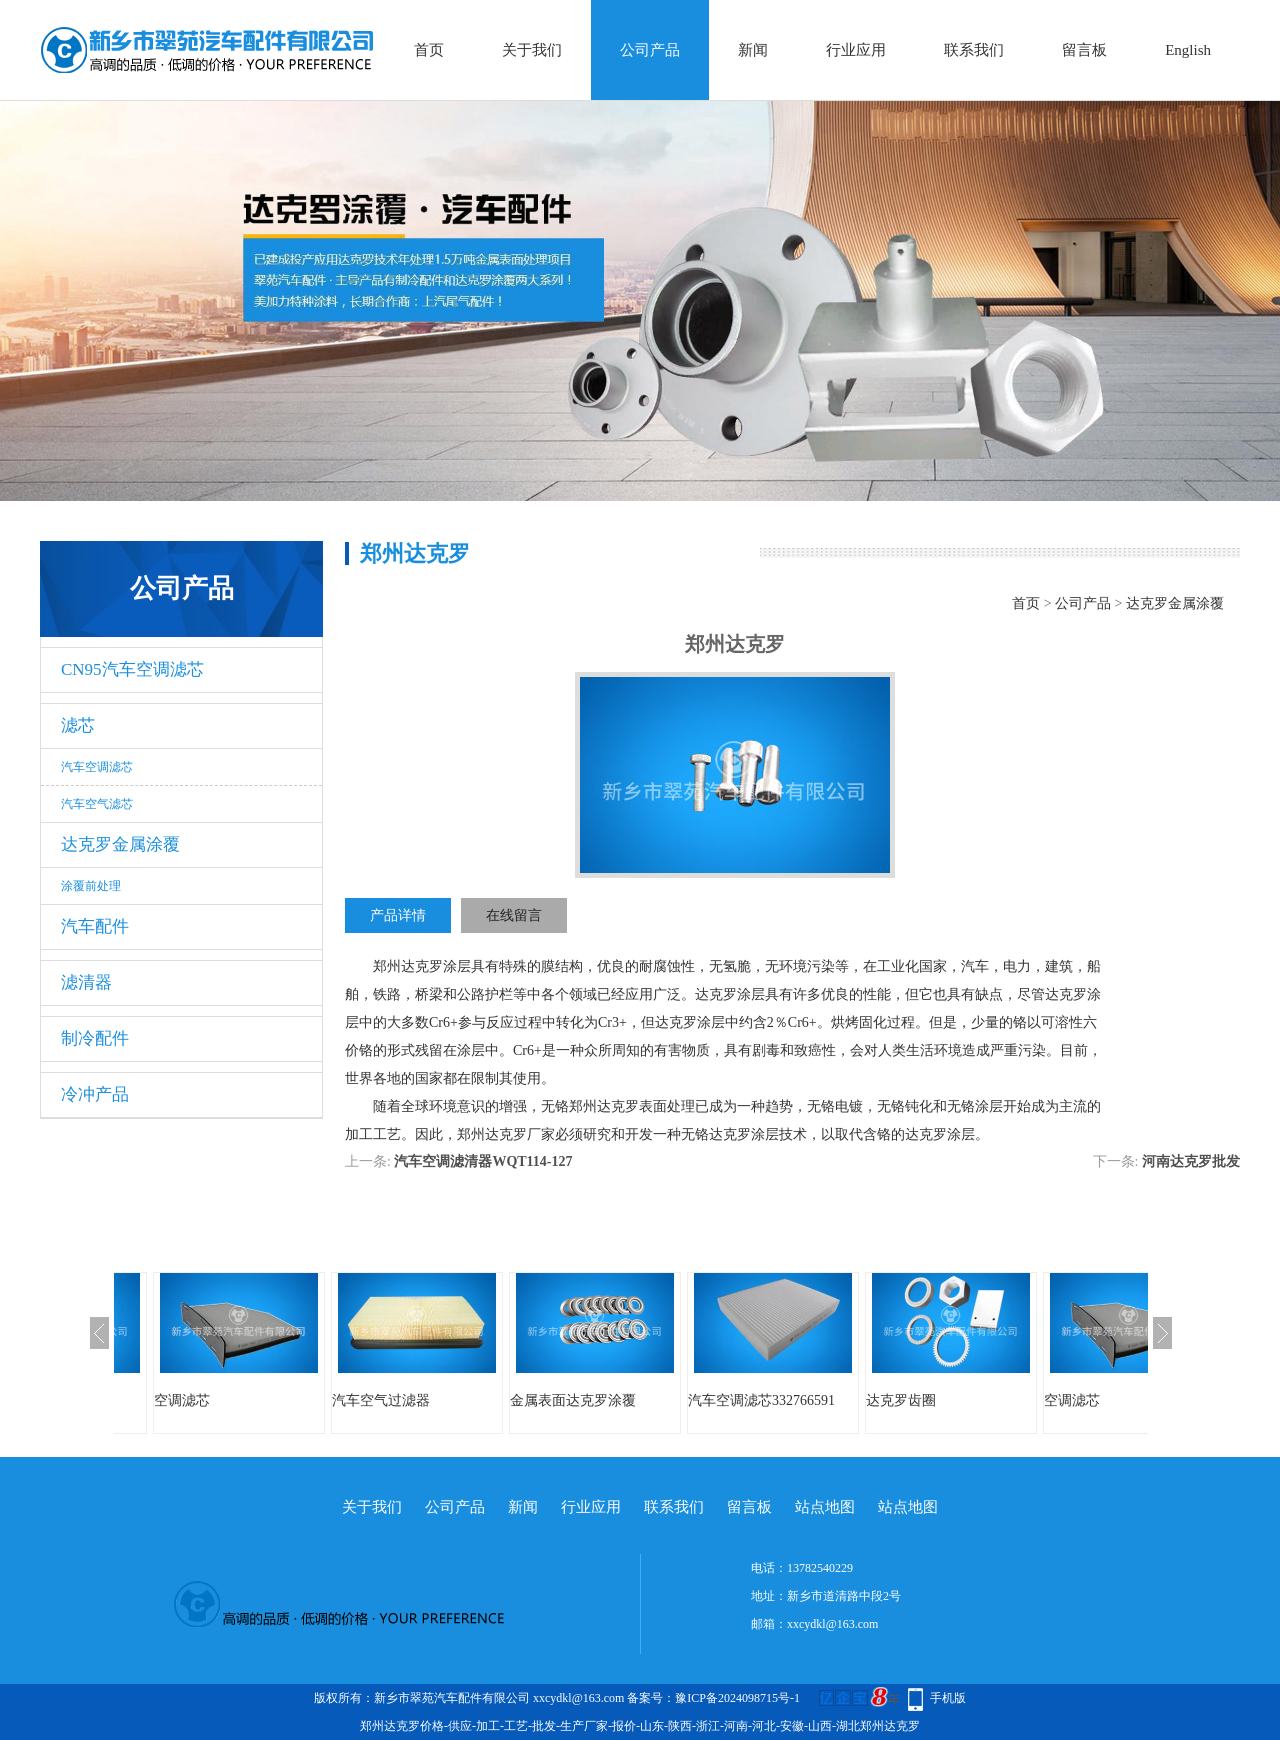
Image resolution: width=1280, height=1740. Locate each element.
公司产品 (650, 50)
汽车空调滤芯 (97, 767)
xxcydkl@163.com (832, 1624)
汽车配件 (95, 926)
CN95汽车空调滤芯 (132, 669)
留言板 (1084, 50)
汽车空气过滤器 (381, 1400)
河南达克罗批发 (1191, 1161)
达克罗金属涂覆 (120, 844)
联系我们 (974, 50)
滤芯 (78, 725)
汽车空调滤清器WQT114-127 (483, 1161)
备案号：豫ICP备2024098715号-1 (713, 1698)
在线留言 (514, 915)
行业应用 (856, 50)
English (1188, 50)
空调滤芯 (182, 1400)
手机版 (948, 1698)
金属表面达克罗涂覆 (573, 1400)
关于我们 (532, 50)
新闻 (753, 50)
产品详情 (398, 915)
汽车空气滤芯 (97, 804)
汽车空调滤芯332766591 (761, 1400)
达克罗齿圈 (901, 1400)
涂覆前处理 (91, 886)
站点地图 (825, 1507)
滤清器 (86, 982)
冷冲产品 (95, 1094)
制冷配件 (95, 1038)
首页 (429, 50)
